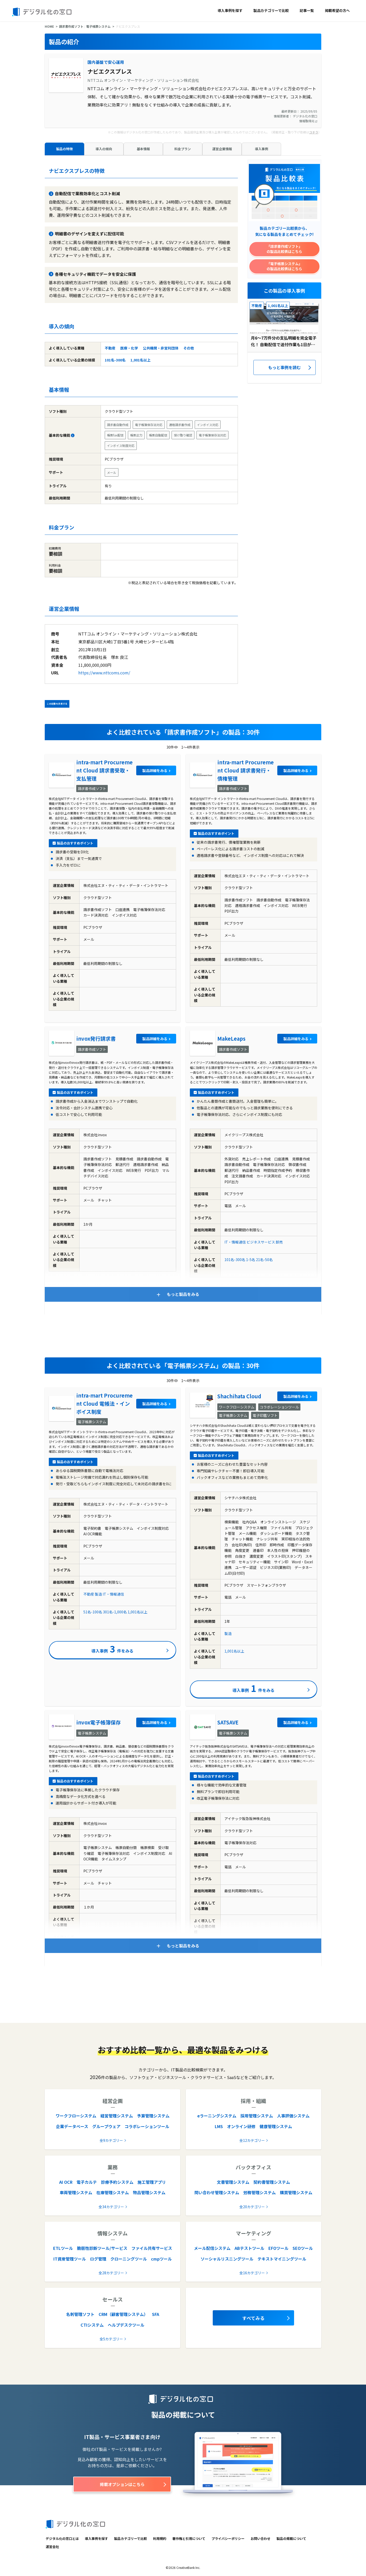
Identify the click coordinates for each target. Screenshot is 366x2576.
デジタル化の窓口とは (62, 2538)
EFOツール (278, 2248)
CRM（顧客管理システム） (123, 2314)
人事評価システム (293, 2116)
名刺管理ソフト (80, 2314)
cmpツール (161, 2259)
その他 (188, 348)
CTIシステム (92, 2325)
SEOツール (303, 2248)
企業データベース (72, 2126)
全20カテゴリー (252, 2206)
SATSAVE (227, 1722)
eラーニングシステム (216, 2116)
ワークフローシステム (76, 2116)
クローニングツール (128, 2259)
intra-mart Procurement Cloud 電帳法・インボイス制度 (104, 1403)
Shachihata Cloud (239, 1396)
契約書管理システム (271, 2182)
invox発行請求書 (96, 1038)
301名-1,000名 (115, 1611)
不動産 (110, 348)
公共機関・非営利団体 (160, 348)
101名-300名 (115, 359)
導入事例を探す (230, 10)
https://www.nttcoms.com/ (104, 673)
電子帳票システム (98, 26)
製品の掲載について (291, 2538)
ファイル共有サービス (151, 2248)
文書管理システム (233, 2182)
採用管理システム (256, 2116)
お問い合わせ (260, 2538)
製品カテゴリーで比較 (271, 10)
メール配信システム (212, 2248)
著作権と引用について (188, 2538)
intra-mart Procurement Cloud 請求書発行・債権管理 (245, 770)
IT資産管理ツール (69, 2259)
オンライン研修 (241, 2126)
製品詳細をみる (154, 770)
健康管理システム (276, 2126)
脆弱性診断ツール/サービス (102, 2248)
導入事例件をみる (112, 1648)
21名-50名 (264, 1259)
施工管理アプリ (152, 2182)
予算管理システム (153, 2116)
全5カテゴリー (111, 2338)
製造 (98, 1594)
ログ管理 (98, 2259)
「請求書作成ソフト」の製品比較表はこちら (284, 249)
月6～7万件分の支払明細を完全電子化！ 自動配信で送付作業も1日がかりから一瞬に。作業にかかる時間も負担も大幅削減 (283, 341)
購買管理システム (296, 2192)
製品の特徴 (64, 148)
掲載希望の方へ (337, 10)
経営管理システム (116, 2116)
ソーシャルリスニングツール (227, 2259)
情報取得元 (308, 121)
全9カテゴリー (111, 2140)
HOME (49, 26)
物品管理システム (149, 2192)
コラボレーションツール (147, 2126)
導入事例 (261, 148)
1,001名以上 (140, 359)
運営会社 (52, 2546)
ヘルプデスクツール (126, 2325)
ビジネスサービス (261, 1242)
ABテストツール (249, 2248)
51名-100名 (92, 1611)
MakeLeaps (231, 1038)
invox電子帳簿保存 (98, 1722)
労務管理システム (259, 2192)
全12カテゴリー (252, 2140)
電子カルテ (87, 2182)
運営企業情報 (222, 148)
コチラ (313, 132)
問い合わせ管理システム (216, 2192)
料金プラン (182, 148)
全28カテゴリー (111, 2272)
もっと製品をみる (183, 1294)
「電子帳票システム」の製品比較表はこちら (284, 266)
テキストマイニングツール (281, 2259)
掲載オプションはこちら (122, 2484)
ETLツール (63, 2248)
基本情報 (143, 148)
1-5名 (250, 1259)
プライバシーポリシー (228, 2538)
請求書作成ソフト (71, 26)
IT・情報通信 (235, 1242)
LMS (219, 2126)
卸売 (279, 1242)
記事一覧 (307, 10)
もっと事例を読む (284, 367)
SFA (155, 2314)
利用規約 (159, 2538)
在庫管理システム (112, 2192)
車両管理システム (76, 2192)
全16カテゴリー (252, 2272)
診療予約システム (117, 2182)
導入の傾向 (104, 148)
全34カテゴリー (111, 2206)
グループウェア (106, 2126)
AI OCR (65, 2182)
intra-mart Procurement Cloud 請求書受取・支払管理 (104, 770)
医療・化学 (129, 348)
